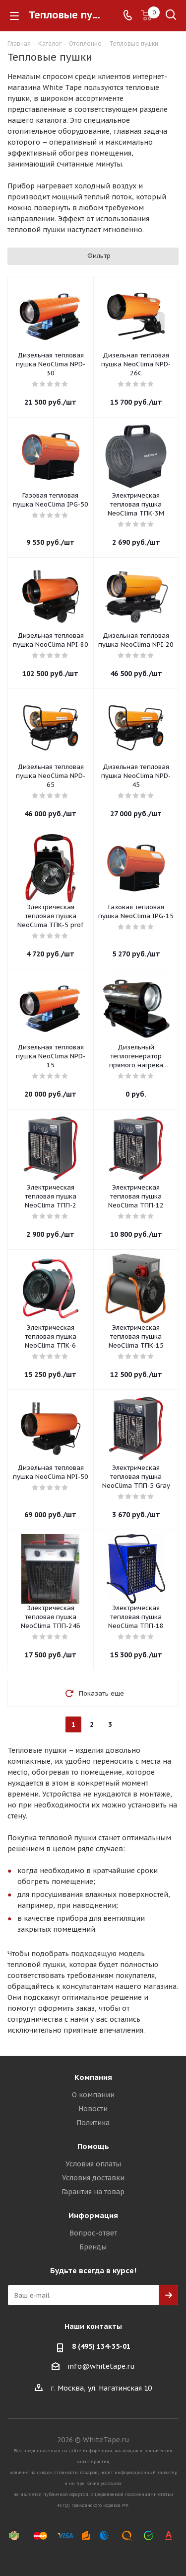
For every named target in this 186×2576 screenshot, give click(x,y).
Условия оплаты (93, 2163)
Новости (93, 2108)
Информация (93, 2215)
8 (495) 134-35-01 (101, 2346)
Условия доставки (93, 2177)
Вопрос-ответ (93, 2233)
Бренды (93, 2246)
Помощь (93, 2146)
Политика (93, 2122)
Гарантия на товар (93, 2191)
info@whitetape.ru (101, 2366)
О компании (93, 2094)
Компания (93, 2077)
